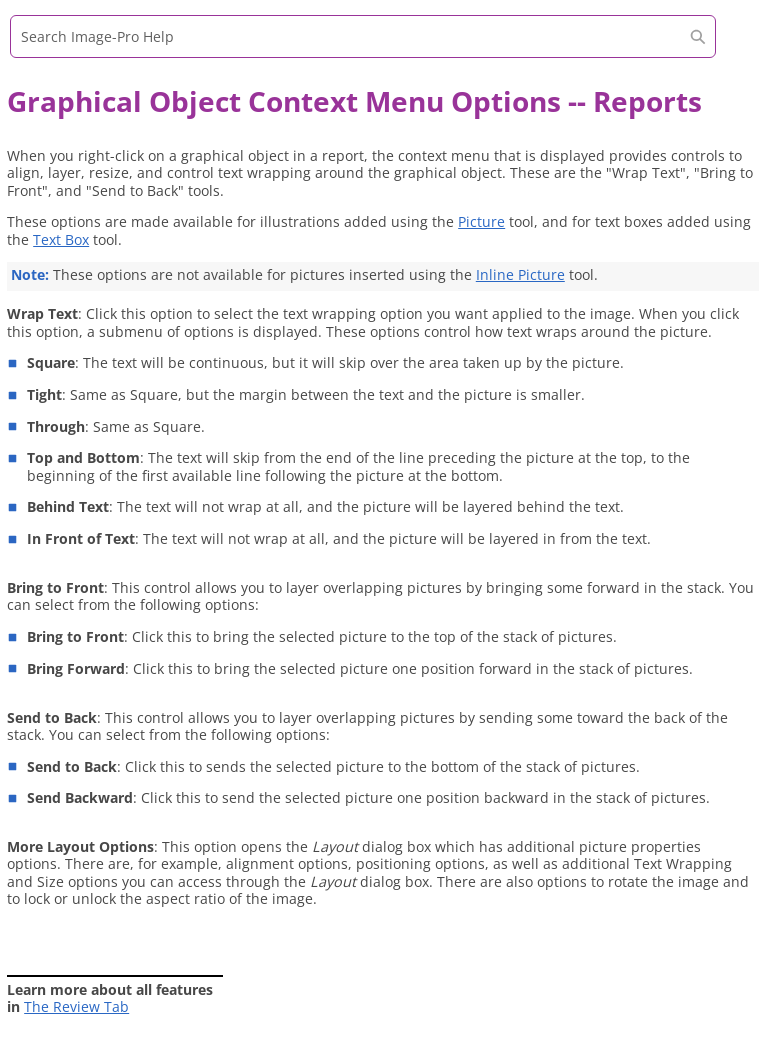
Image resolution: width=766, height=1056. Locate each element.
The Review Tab (76, 1006)
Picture (481, 221)
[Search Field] (363, 36)
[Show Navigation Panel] (731, 45)
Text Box (61, 239)
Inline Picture (520, 274)
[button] (698, 36)
